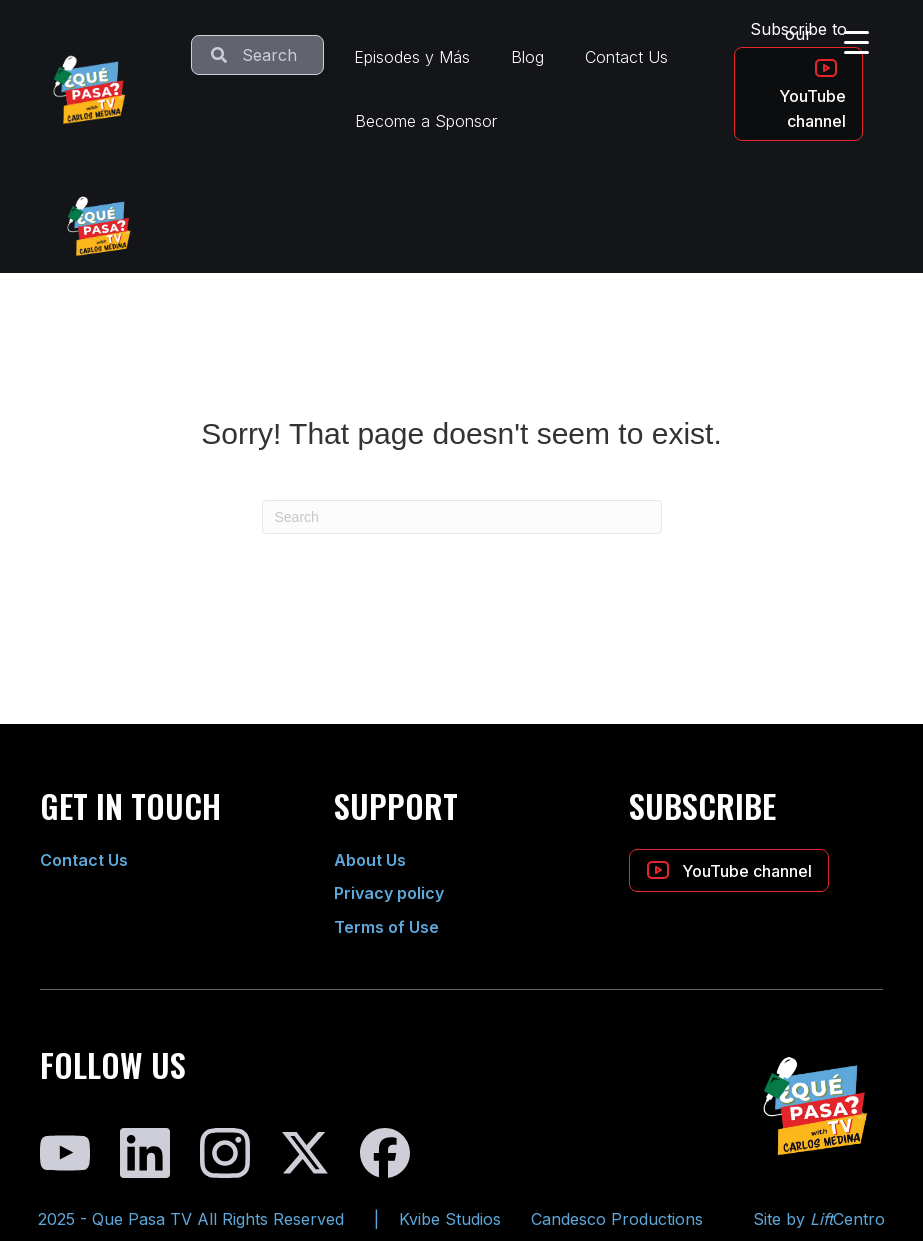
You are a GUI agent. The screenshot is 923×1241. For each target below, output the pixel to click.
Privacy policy (389, 893)
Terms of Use (386, 927)
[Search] (462, 517)
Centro (847, 1219)
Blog (527, 57)
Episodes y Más (412, 57)
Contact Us (626, 57)
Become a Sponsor (426, 121)
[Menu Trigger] (857, 42)
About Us (370, 860)
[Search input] (257, 55)
